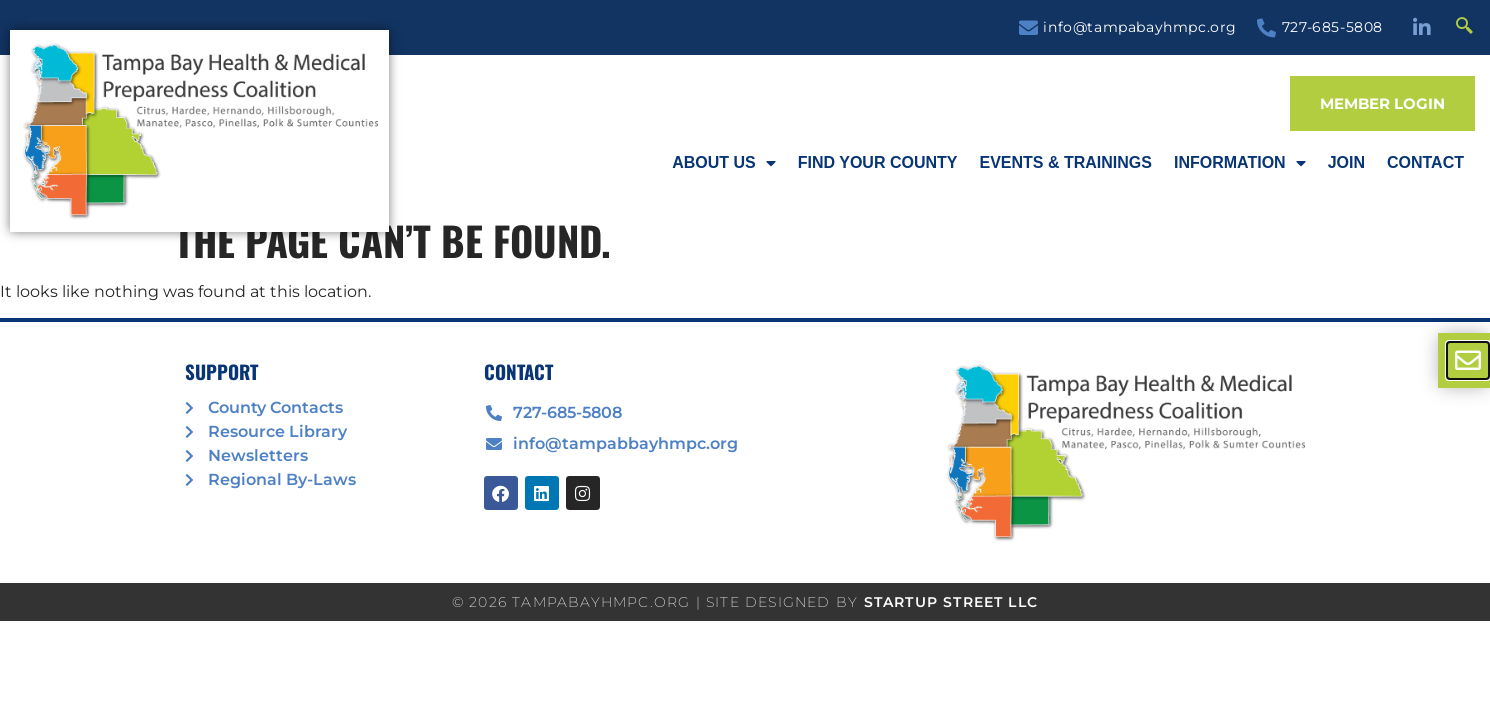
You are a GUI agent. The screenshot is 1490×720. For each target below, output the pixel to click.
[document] (745, 360)
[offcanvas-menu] (1468, 360)
